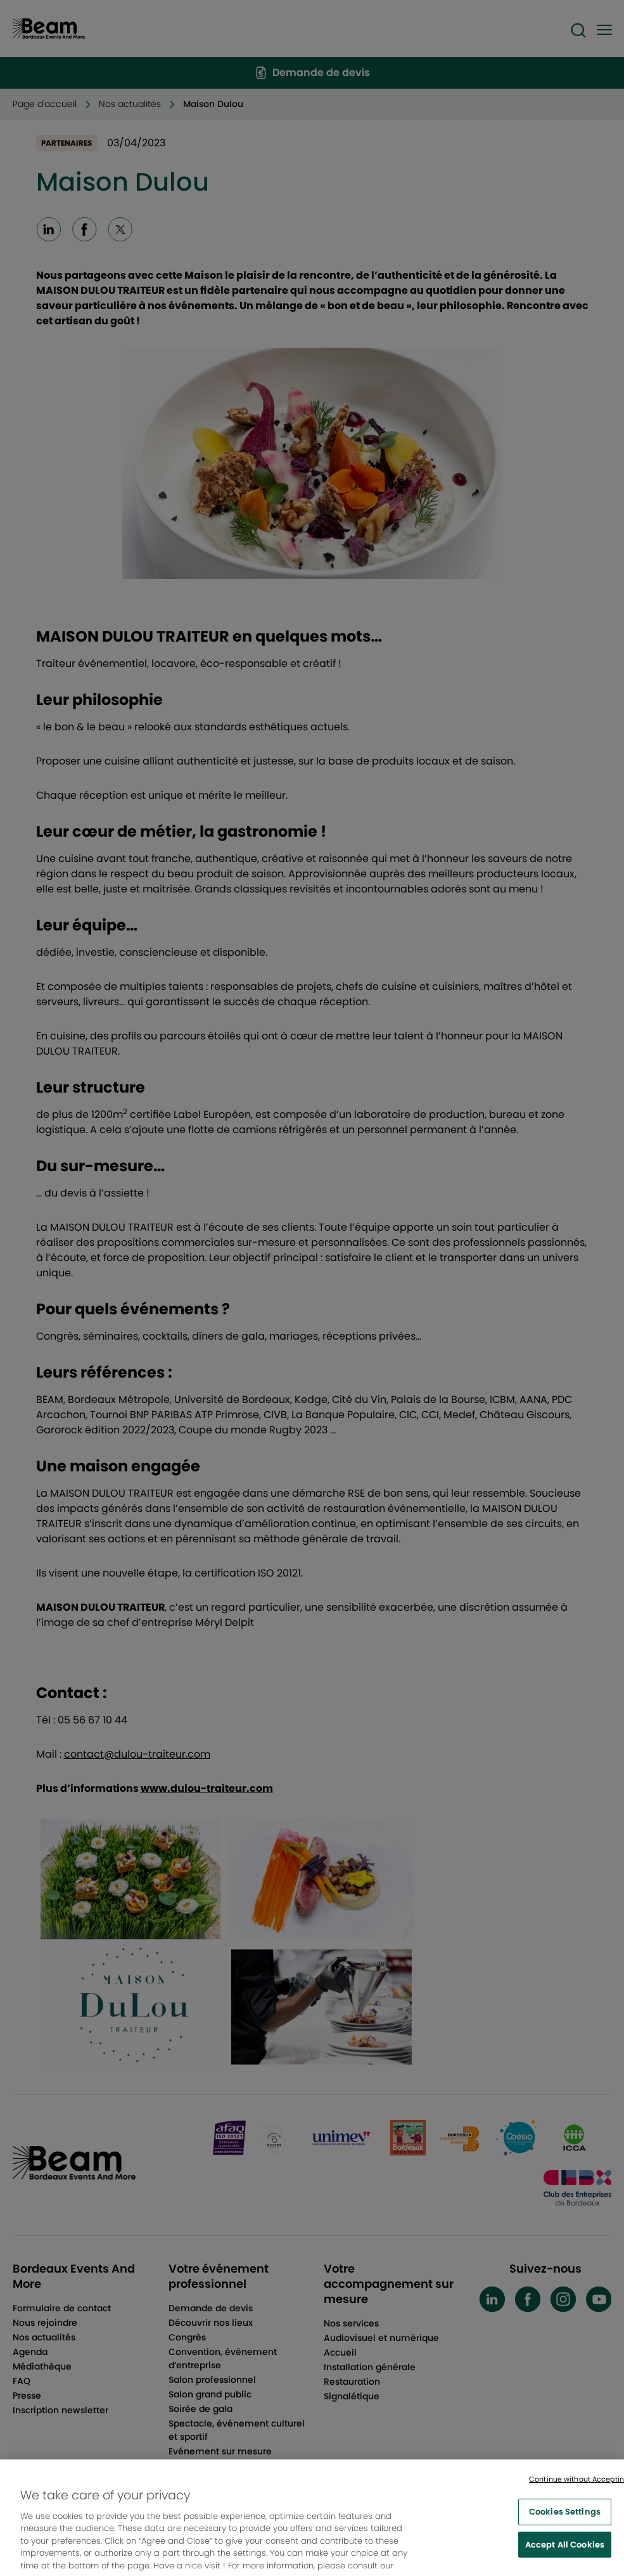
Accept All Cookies (564, 2553)
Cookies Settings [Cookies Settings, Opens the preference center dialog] (565, 2520)
